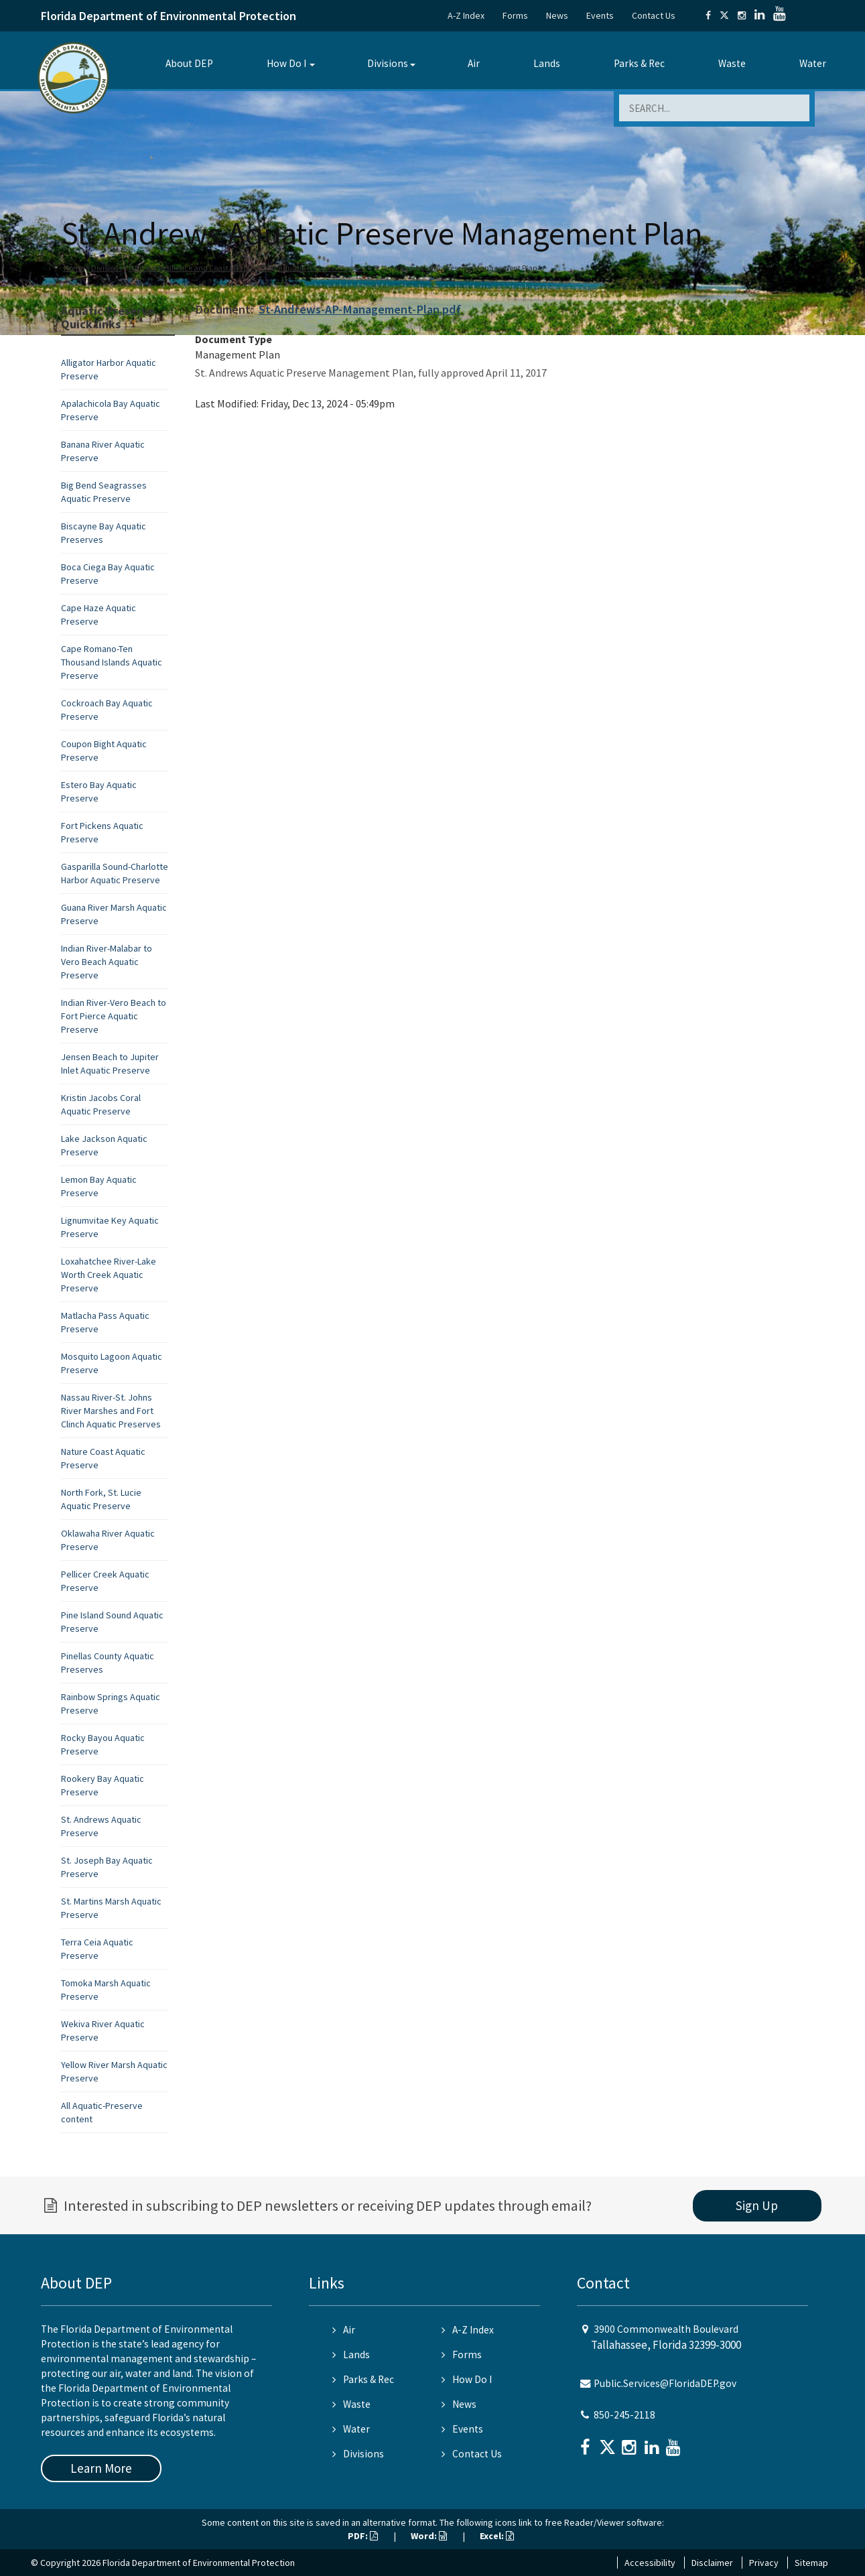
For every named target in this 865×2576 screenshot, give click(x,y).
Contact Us (653, 15)
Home (74, 268)
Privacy (764, 2563)
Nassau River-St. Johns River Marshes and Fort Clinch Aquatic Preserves (111, 1410)
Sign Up (757, 2205)
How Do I (286, 63)
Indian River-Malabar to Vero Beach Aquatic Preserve (106, 961)
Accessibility (649, 2563)
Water (812, 63)
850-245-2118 (624, 2414)
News (557, 15)
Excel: (497, 2536)
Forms (515, 15)
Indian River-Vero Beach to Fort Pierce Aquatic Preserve (113, 1015)
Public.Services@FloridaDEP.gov (665, 2383)
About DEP (189, 63)
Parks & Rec (639, 63)
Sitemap (811, 2563)
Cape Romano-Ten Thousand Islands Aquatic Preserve (111, 662)
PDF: (363, 2536)
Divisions (387, 63)
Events (600, 15)
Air (474, 63)
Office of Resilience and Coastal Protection (200, 268)
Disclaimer (712, 2563)
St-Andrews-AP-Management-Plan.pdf (360, 309)
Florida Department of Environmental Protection (168, 15)
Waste (732, 63)
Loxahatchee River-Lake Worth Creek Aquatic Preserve (108, 1274)
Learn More (101, 2468)
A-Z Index (466, 15)
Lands (546, 63)
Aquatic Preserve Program (322, 268)
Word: (429, 2536)
